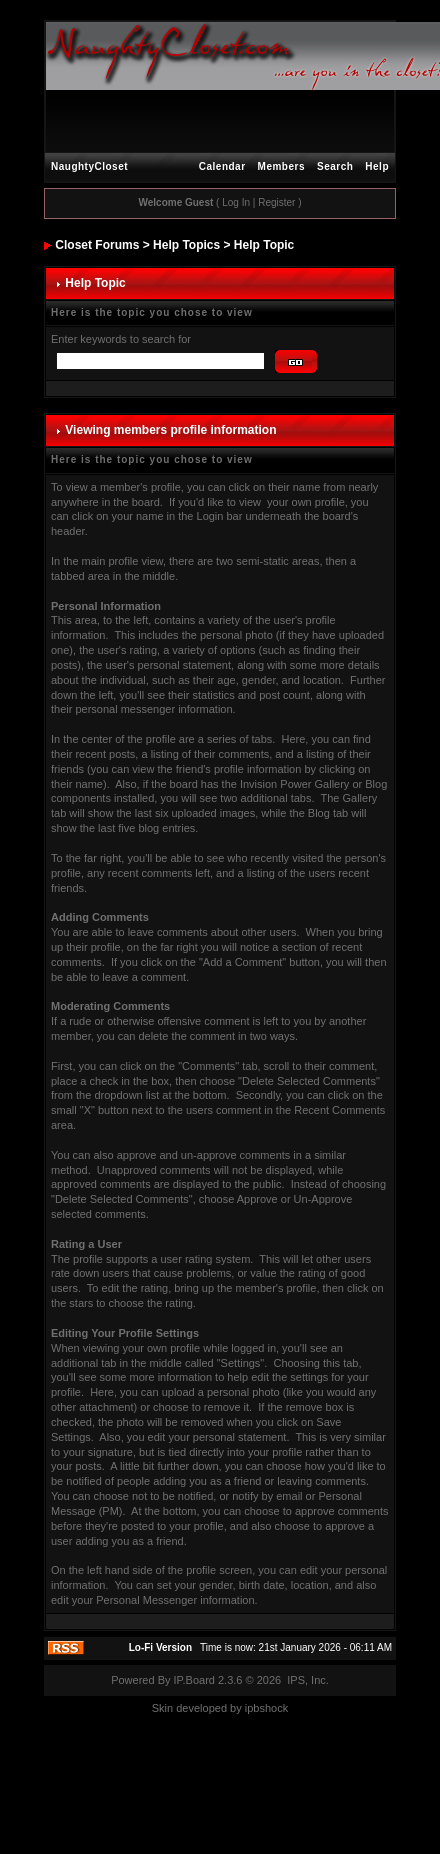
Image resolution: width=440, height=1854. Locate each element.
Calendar (222, 166)
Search (335, 166)
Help (377, 166)
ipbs (255, 1708)
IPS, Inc (306, 1680)
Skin (162, 1708)
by (236, 1708)
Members (281, 166)
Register (276, 202)
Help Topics (186, 245)
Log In (236, 202)
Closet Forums (97, 245)
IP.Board (194, 1680)
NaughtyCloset (89, 166)
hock (276, 1708)
